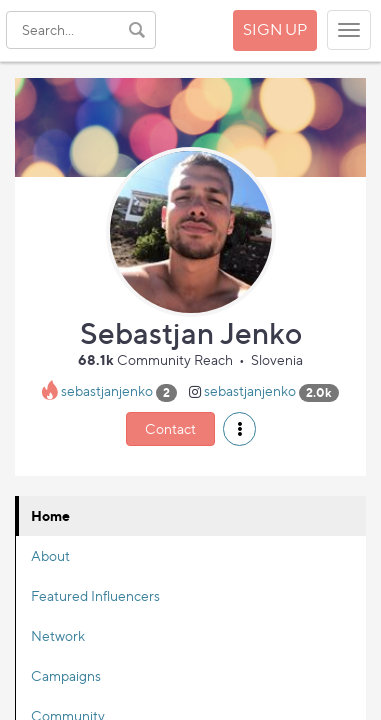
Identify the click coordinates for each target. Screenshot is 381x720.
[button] (239, 429)
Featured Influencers (95, 595)
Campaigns (66, 675)
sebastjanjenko (107, 391)
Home (50, 515)
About (50, 555)
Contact (170, 428)
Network (58, 635)
